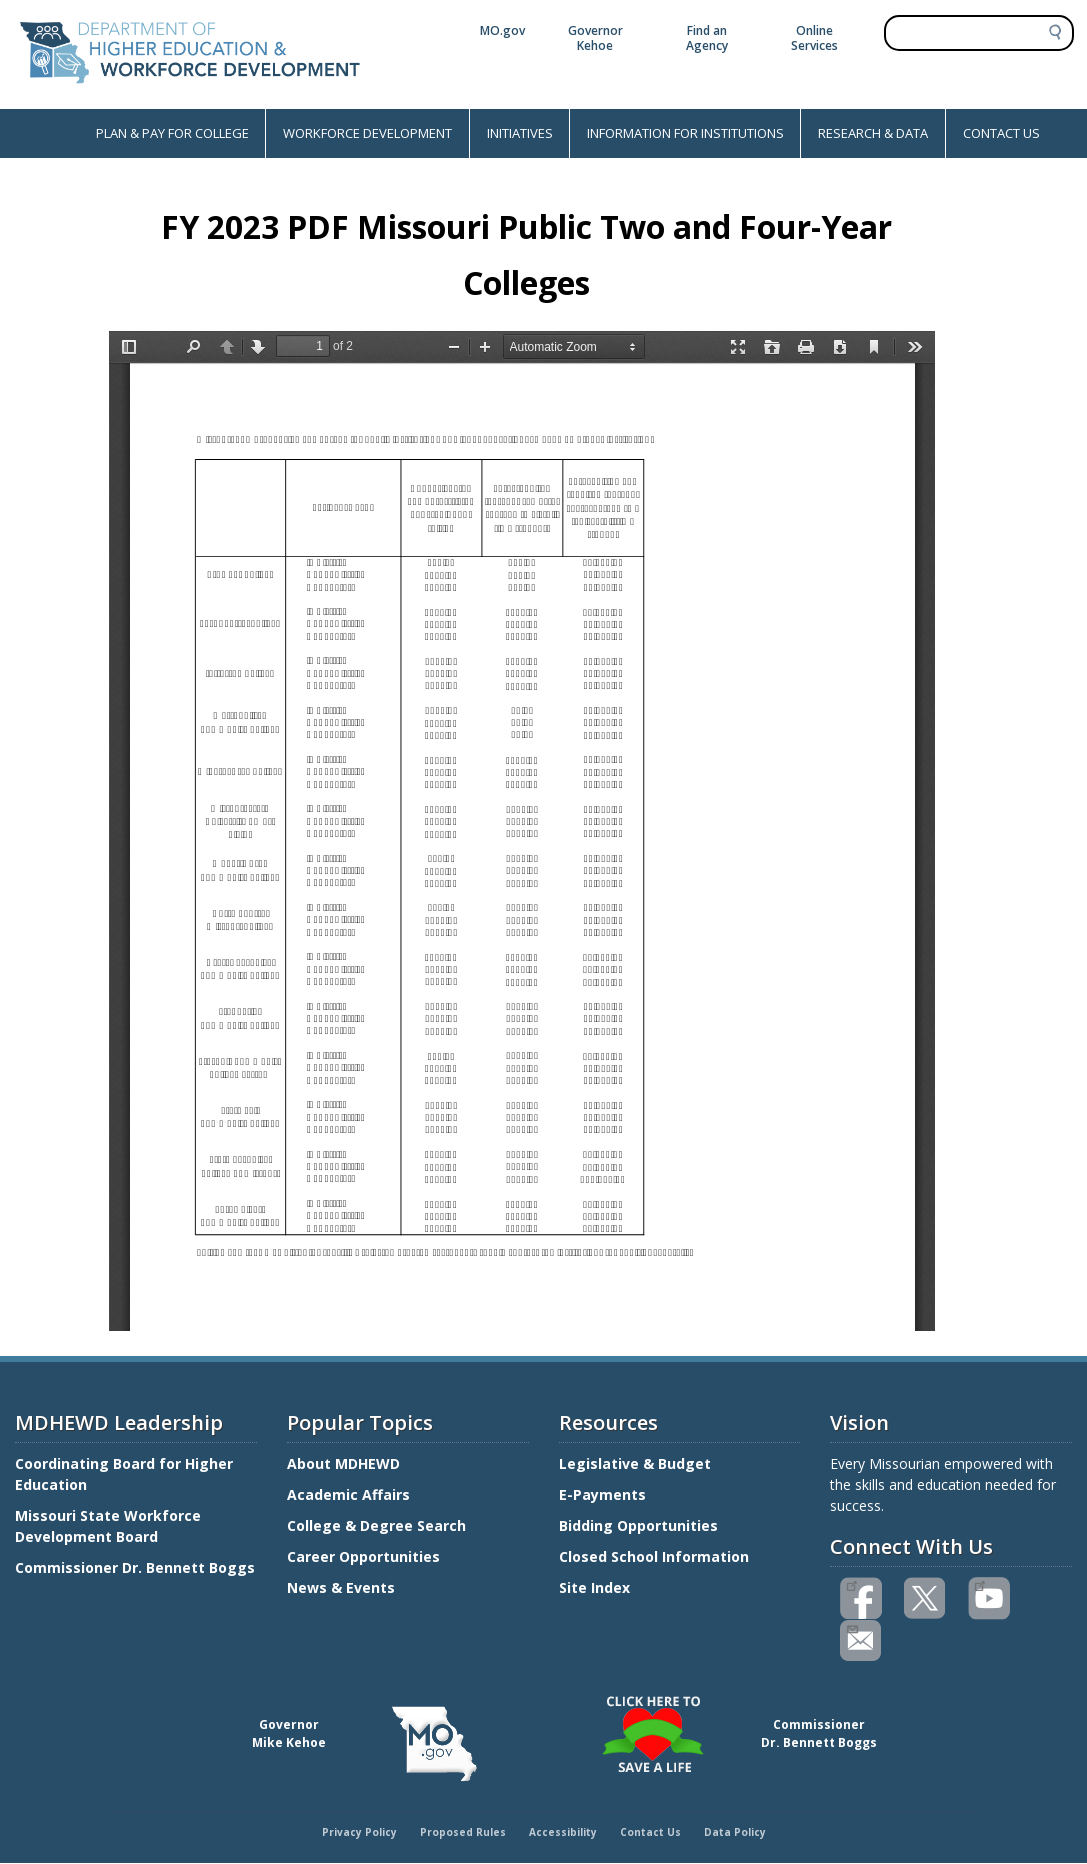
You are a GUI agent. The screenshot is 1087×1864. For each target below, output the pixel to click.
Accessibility (563, 1832)
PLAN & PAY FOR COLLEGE (172, 133)
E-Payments (602, 1494)
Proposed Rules (463, 1832)
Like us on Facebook (851, 1584)
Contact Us (650, 1832)
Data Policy (735, 1832)
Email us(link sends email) (851, 1627)
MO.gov (502, 30)
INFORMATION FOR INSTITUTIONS (685, 133)
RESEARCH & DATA (873, 133)
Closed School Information (654, 1556)
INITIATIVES (520, 133)
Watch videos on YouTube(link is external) (979, 1584)
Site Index (596, 1587)
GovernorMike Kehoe (289, 1733)
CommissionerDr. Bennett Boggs (819, 1733)
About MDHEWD (343, 1463)
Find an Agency (707, 38)
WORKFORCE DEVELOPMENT (367, 133)
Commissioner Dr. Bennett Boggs (135, 1567)
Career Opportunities (363, 1556)
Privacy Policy (359, 1832)
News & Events (341, 1587)
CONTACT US (1001, 133)
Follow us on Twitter (926, 1598)
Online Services (814, 38)
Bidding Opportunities (640, 1525)
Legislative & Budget (637, 1463)
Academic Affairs (350, 1494)
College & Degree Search (378, 1525)
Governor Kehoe (595, 38)
